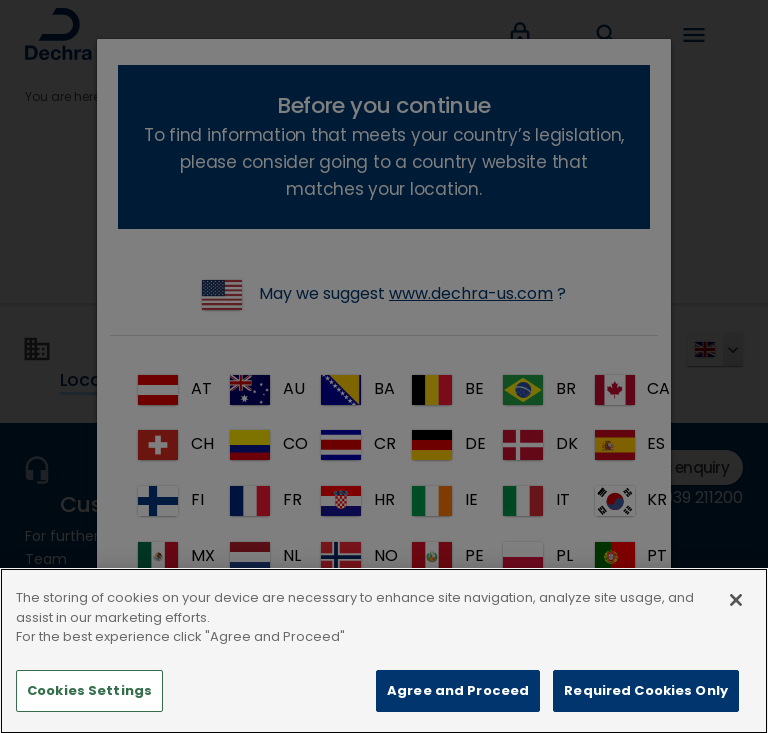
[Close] (736, 628)
